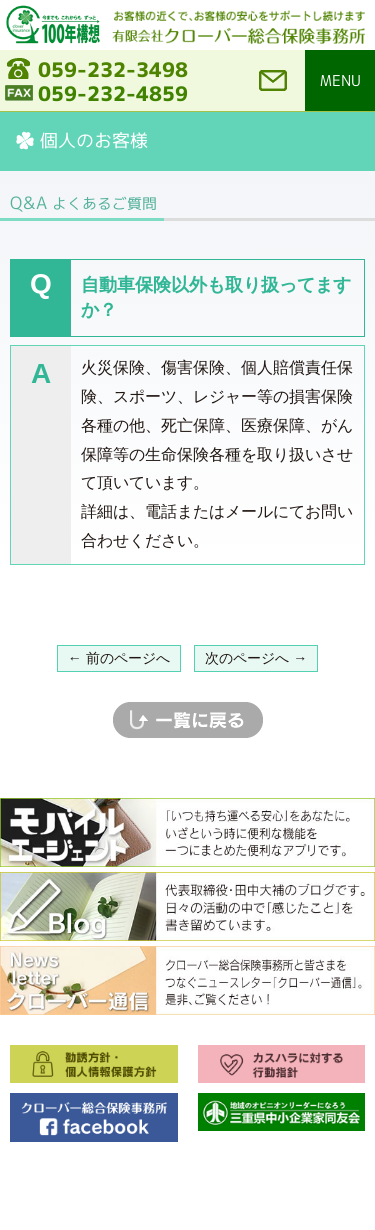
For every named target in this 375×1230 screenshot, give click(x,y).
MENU (340, 80)
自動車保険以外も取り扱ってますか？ (216, 297)
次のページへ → (256, 658)
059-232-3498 (113, 69)
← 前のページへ (119, 658)
